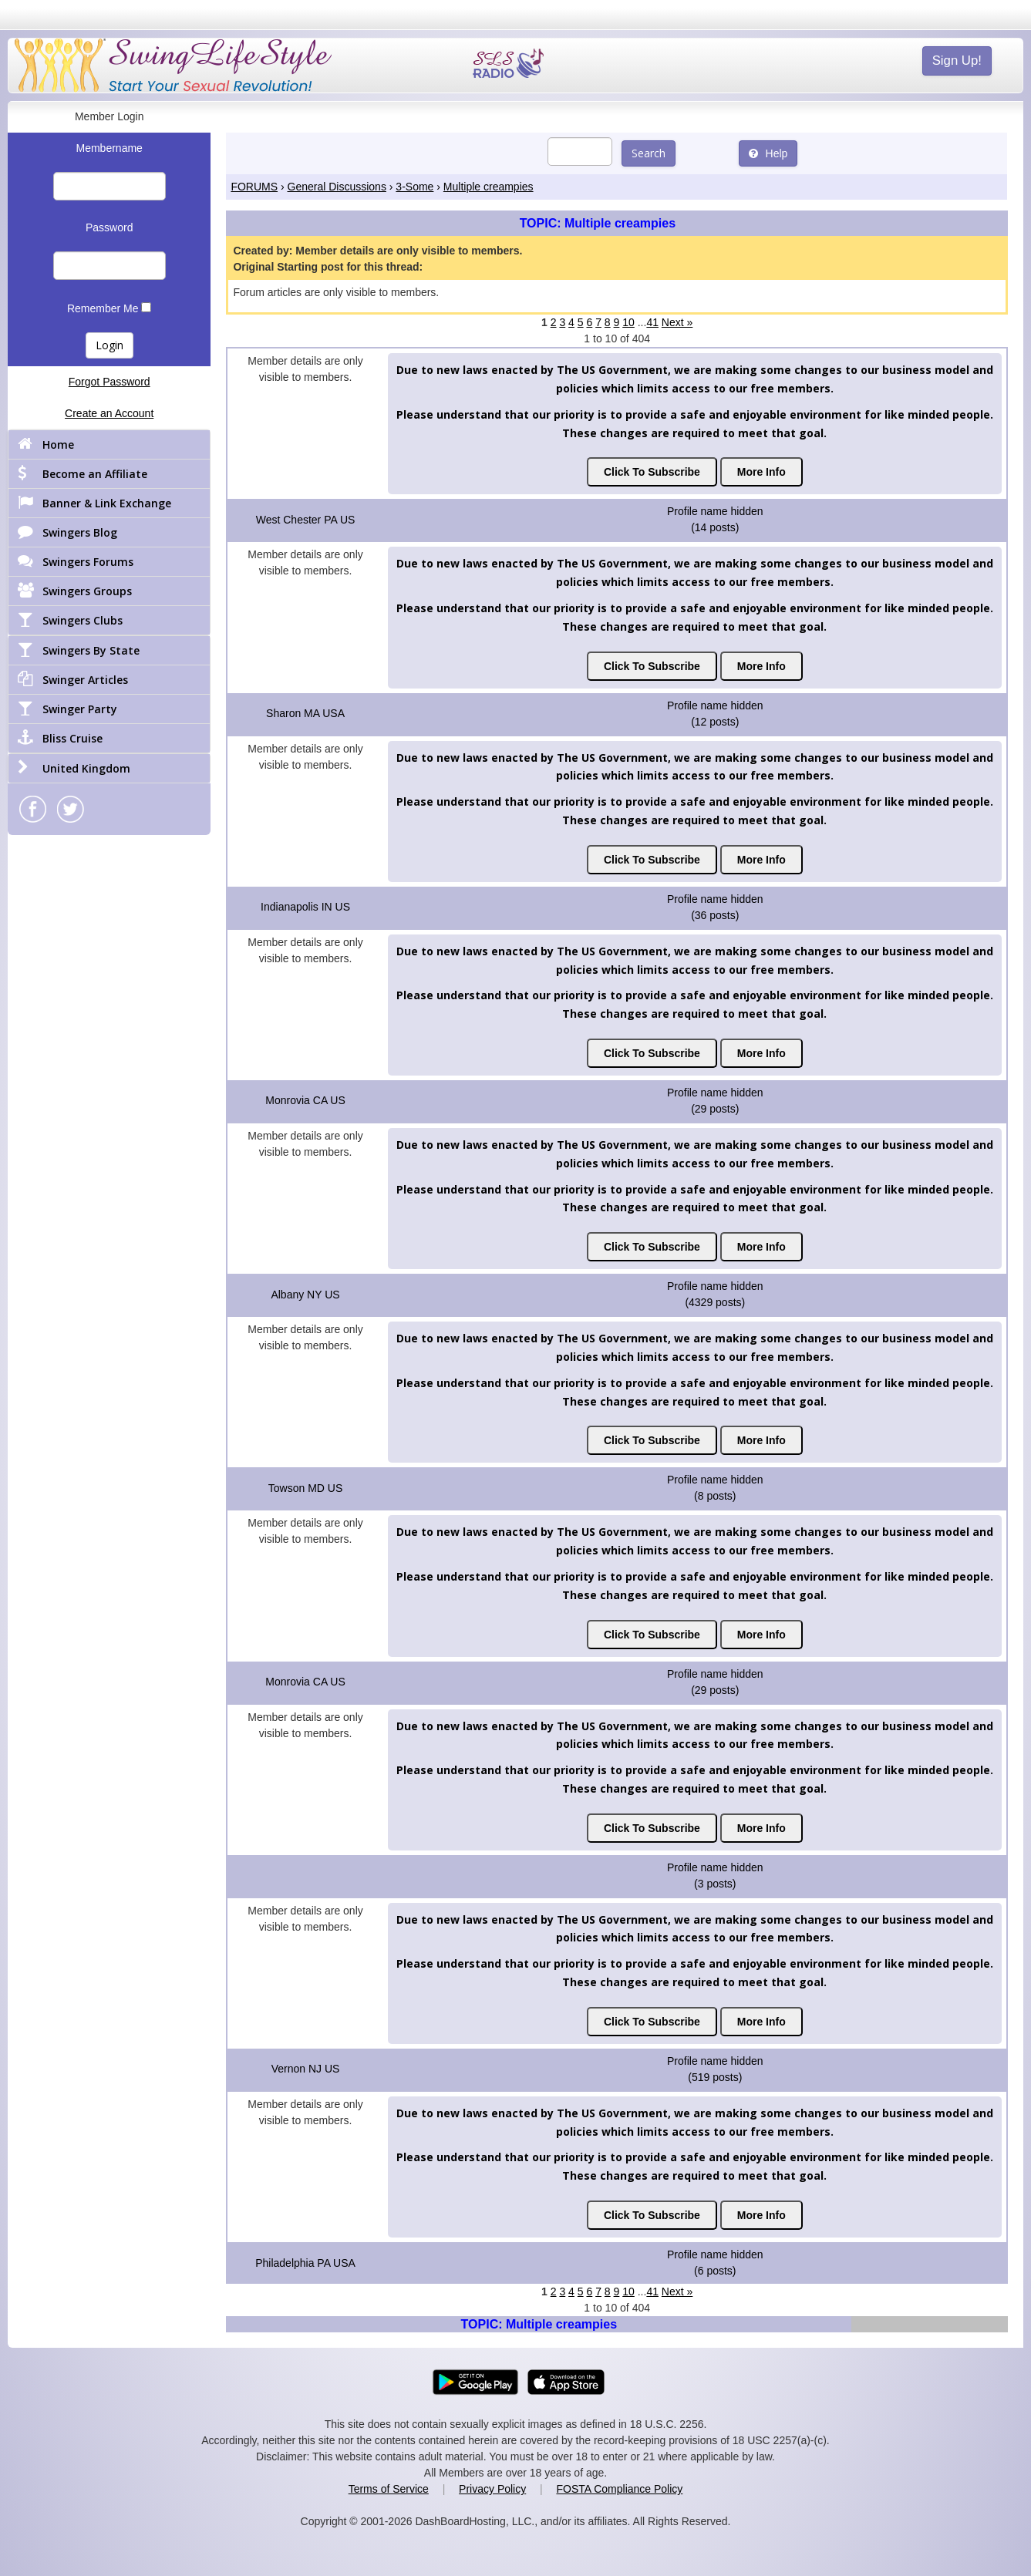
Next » (677, 322)
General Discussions (337, 186)
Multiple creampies (488, 186)
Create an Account (109, 413)
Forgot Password (109, 381)
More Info (761, 472)
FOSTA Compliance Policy (619, 2489)
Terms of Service (389, 2489)
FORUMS (254, 186)
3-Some (414, 186)
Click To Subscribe (652, 472)
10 (628, 322)
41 (652, 322)
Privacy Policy (492, 2489)
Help (768, 153)
